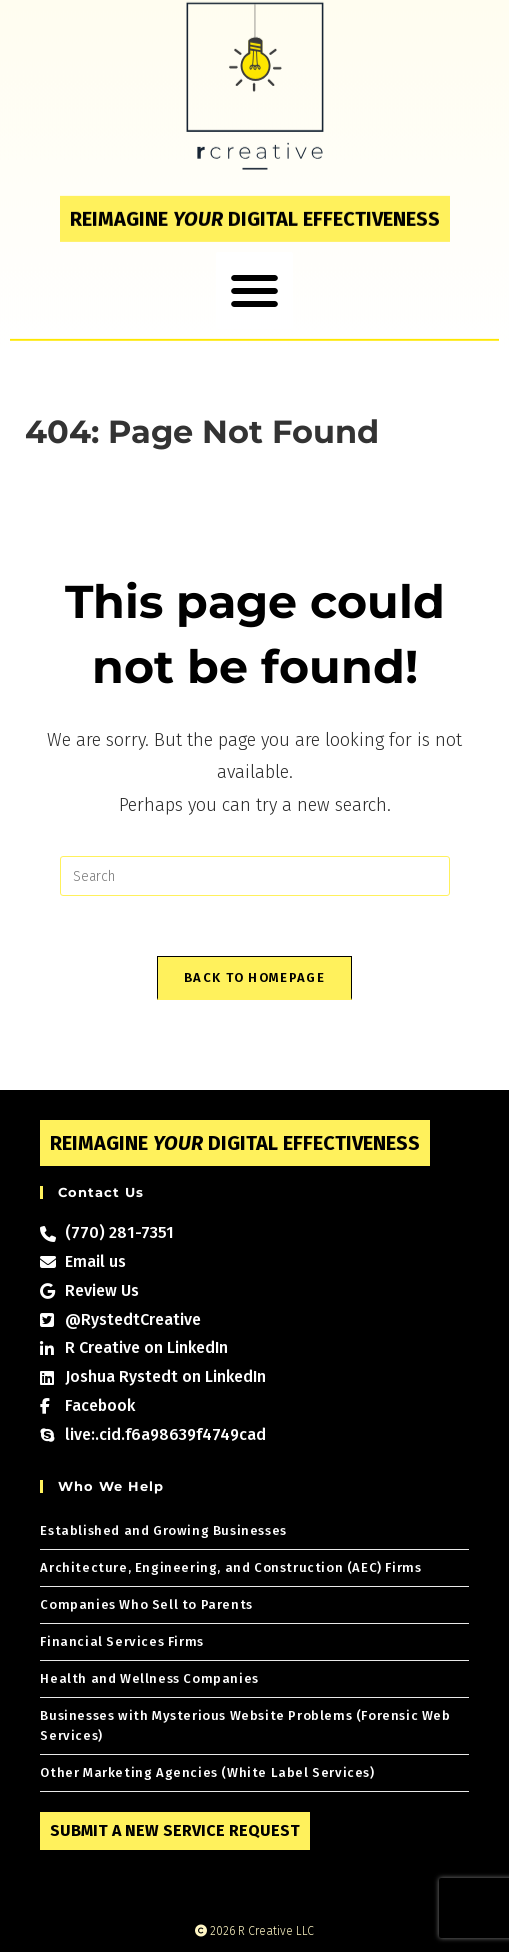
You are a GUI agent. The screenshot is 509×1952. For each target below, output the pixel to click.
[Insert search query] (255, 876)
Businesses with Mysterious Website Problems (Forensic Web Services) (245, 1725)
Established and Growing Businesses (163, 1530)
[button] (254, 276)
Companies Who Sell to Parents (146, 1604)
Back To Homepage (254, 977)
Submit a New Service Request (175, 1830)
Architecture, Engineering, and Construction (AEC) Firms (230, 1567)
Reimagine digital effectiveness (255, 205)
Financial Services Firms (121, 1641)
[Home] (31, 462)
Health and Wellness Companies (149, 1678)
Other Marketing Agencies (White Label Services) (207, 1772)
